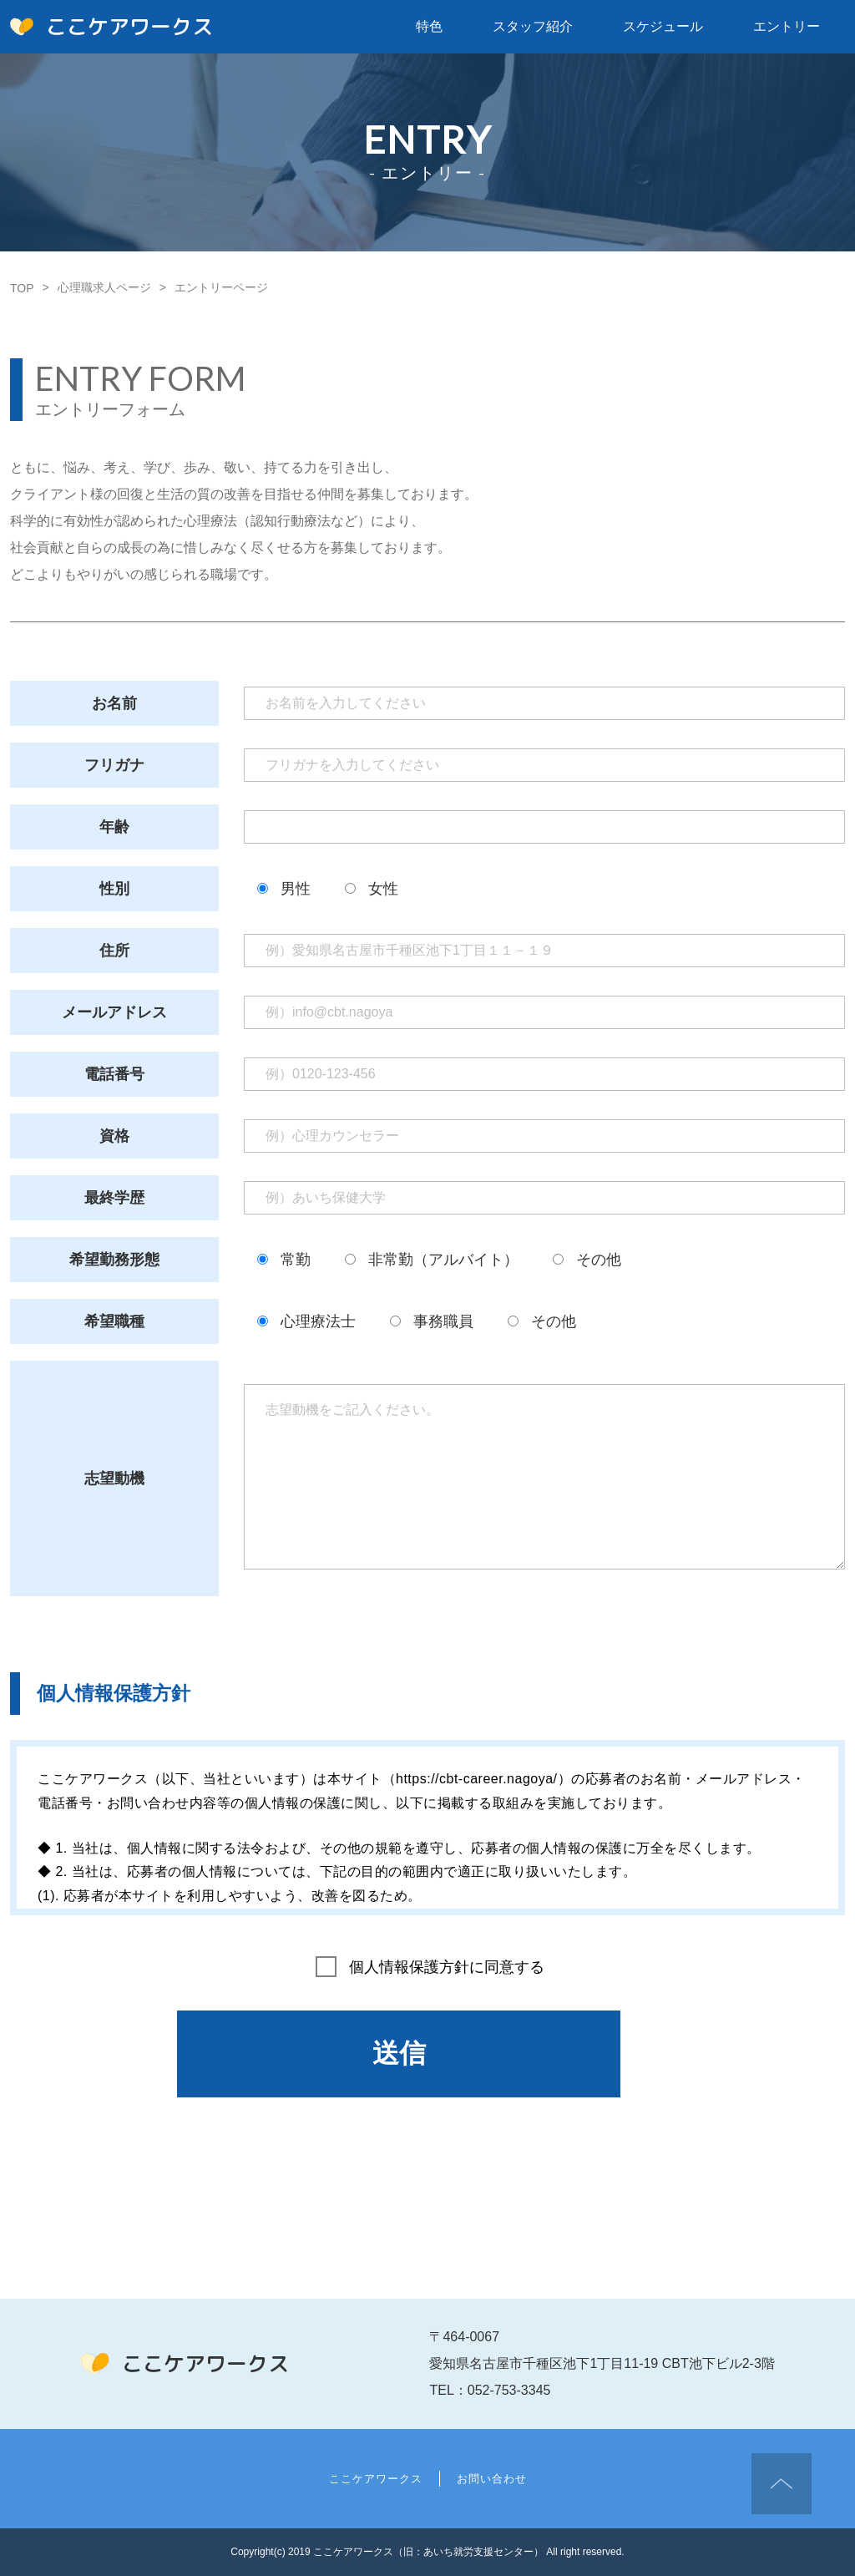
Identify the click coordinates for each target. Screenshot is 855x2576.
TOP (22, 288)
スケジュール (663, 26)
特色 (429, 26)
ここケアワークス (111, 27)
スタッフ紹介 (533, 26)
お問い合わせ (492, 2478)
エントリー (786, 26)
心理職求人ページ (104, 287)
